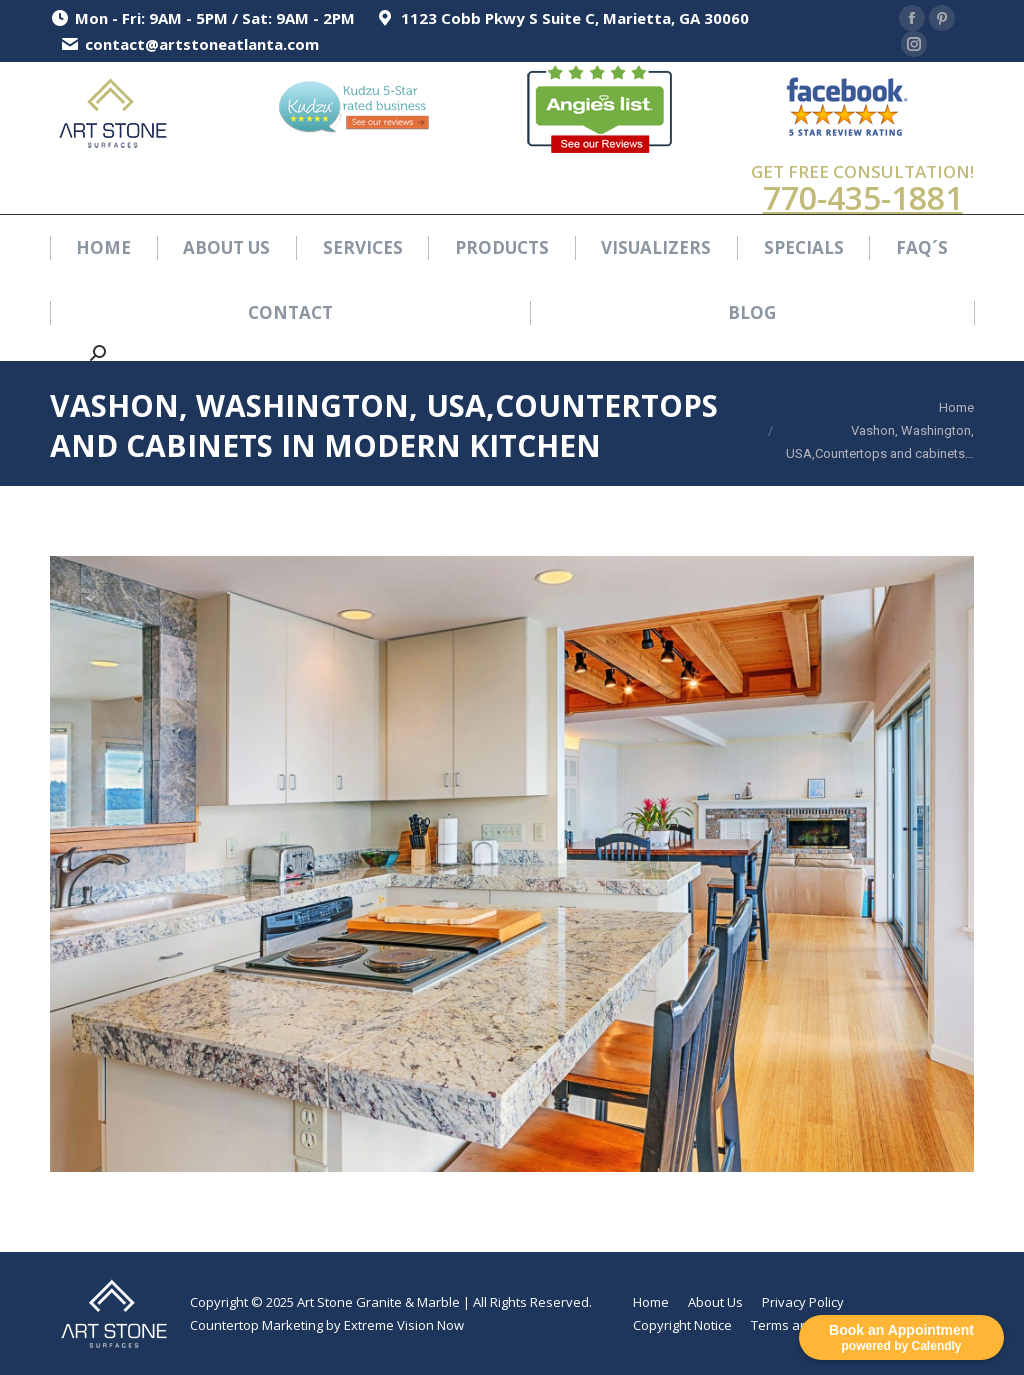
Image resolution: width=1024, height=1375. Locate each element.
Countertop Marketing (256, 1325)
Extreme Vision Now (404, 1325)
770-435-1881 (863, 197)
